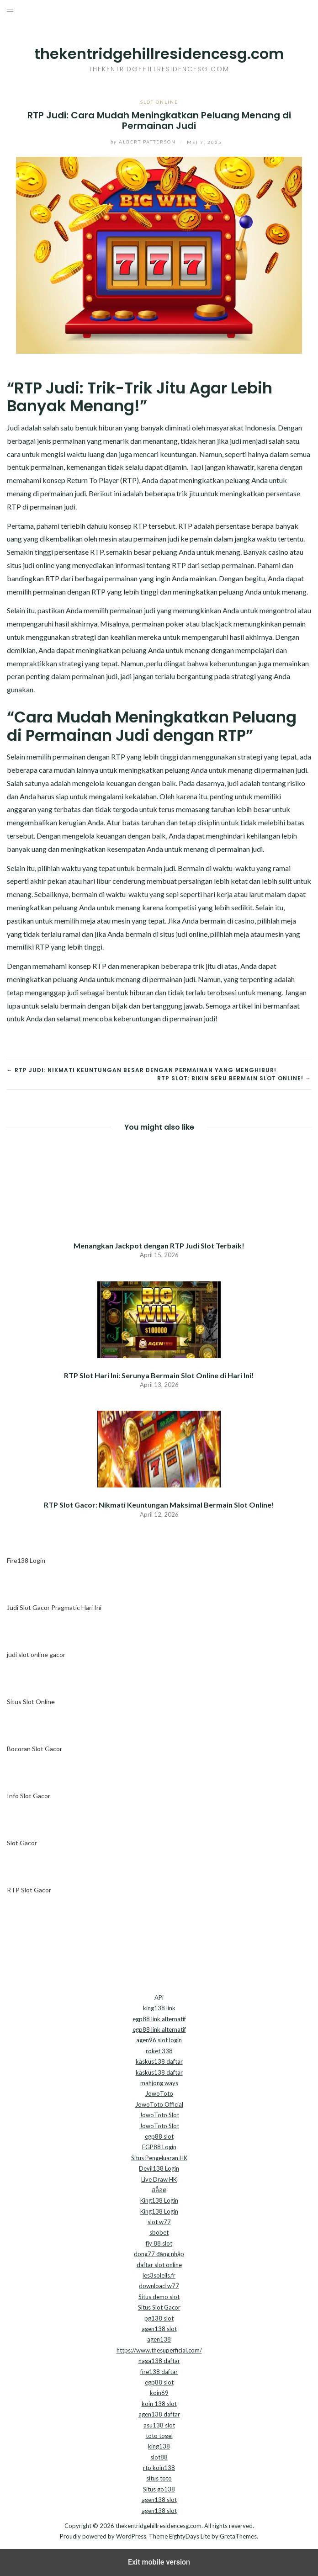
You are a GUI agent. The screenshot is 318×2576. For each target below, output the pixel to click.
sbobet (159, 2232)
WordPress (131, 2536)
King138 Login (159, 2200)
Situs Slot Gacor (159, 2307)
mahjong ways (159, 2083)
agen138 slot (159, 2328)
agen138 (159, 2339)
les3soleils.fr (159, 2275)
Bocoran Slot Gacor (34, 1749)
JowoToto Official (159, 2104)
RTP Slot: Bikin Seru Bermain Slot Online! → (234, 1078)
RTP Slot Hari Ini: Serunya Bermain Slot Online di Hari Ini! (159, 1375)
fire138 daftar (159, 2371)
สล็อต (159, 2190)
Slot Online (159, 102)
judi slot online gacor (36, 1654)
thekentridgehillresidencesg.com (159, 53)
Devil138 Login (159, 2168)
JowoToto (159, 2093)
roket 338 (159, 2051)
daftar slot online (159, 2264)
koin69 (159, 2392)
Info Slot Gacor (28, 1796)
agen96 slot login (159, 2040)
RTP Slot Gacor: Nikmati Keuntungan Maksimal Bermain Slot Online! (159, 1504)
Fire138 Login (26, 1560)
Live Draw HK (159, 2179)
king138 (159, 2446)
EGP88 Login (159, 2147)
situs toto (159, 2478)
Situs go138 (159, 2489)
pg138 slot (159, 2318)
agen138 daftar (159, 2414)
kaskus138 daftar (159, 2061)
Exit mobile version (159, 2562)
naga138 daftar (159, 2360)
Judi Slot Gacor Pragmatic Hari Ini (54, 1607)
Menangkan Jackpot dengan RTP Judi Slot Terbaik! (159, 1245)
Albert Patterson (137, 141)
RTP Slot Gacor (29, 1890)
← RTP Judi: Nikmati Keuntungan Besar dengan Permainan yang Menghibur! (141, 1070)
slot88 (159, 2457)
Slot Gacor (22, 1843)
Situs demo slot (159, 2296)
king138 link (159, 2008)
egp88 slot (159, 2136)
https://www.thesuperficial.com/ (159, 2350)
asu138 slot (159, 2425)
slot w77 (159, 2221)
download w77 (159, 2285)
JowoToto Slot (159, 2115)
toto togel (159, 2435)
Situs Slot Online (31, 1701)
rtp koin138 (159, 2467)
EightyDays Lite (189, 2536)
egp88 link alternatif (159, 2019)
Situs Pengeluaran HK (159, 2158)
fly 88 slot (159, 2243)
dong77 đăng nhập (159, 2253)
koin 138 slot (159, 2403)
